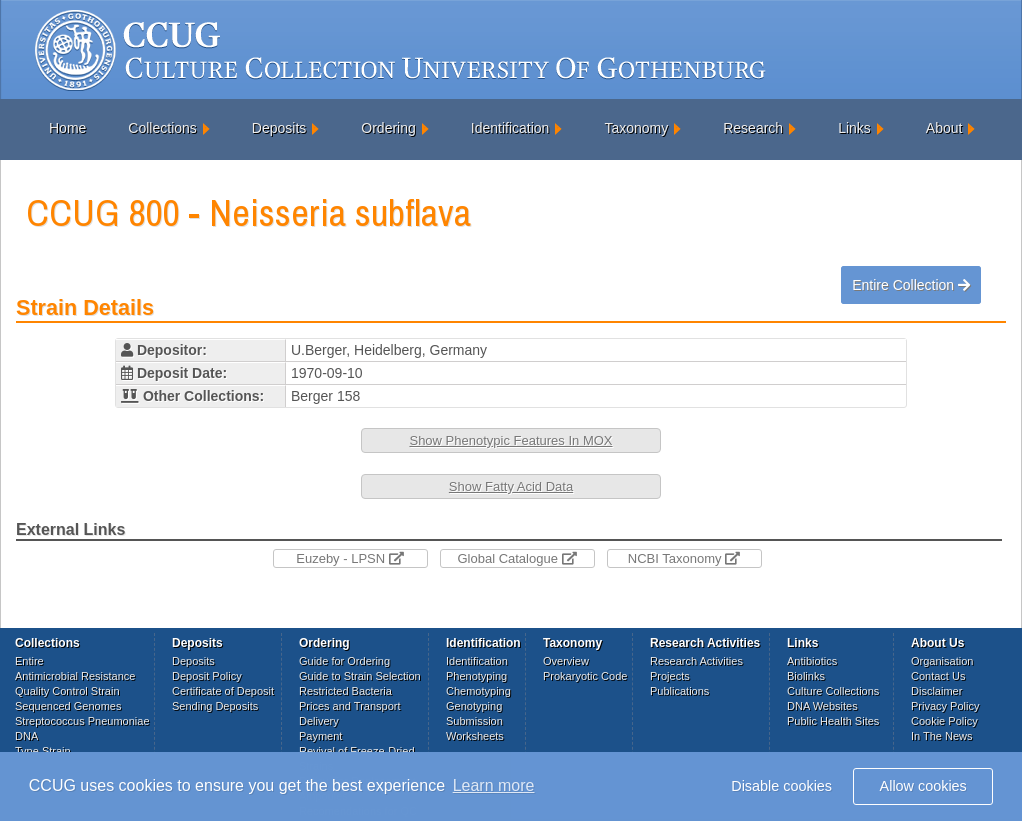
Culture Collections (833, 691)
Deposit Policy (207, 676)
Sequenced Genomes (68, 706)
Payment (320, 736)
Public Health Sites (833, 721)
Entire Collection (911, 285)
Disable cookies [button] (781, 786)
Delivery (319, 721)
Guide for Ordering (344, 661)
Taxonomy (636, 128)
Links (854, 128)
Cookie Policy (944, 721)
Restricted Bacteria (345, 691)
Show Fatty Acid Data (511, 486)
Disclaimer (936, 691)
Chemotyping (478, 691)
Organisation (942, 661)
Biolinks (806, 676)
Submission (474, 721)
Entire (29, 661)
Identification (510, 128)
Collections (162, 128)
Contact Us (938, 676)
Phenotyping (476, 676)
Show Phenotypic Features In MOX (510, 440)
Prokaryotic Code (585, 676)
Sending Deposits (215, 706)
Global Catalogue (516, 558)
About (944, 128)
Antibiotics (812, 661)
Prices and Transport (350, 706)
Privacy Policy (945, 706)
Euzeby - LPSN (350, 558)
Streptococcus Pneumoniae (82, 721)
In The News (942, 736)
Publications (679, 691)
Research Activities (696, 661)
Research (753, 128)
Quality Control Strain (67, 691)
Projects (670, 676)
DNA (26, 736)
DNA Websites (822, 706)
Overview (566, 661)
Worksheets (475, 736)
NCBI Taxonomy (684, 558)
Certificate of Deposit (223, 691)
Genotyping (474, 706)
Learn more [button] (494, 785)
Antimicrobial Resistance (75, 676)
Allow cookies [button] (923, 786)
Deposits (279, 128)
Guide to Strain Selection (360, 676)
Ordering (388, 128)
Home (67, 128)
